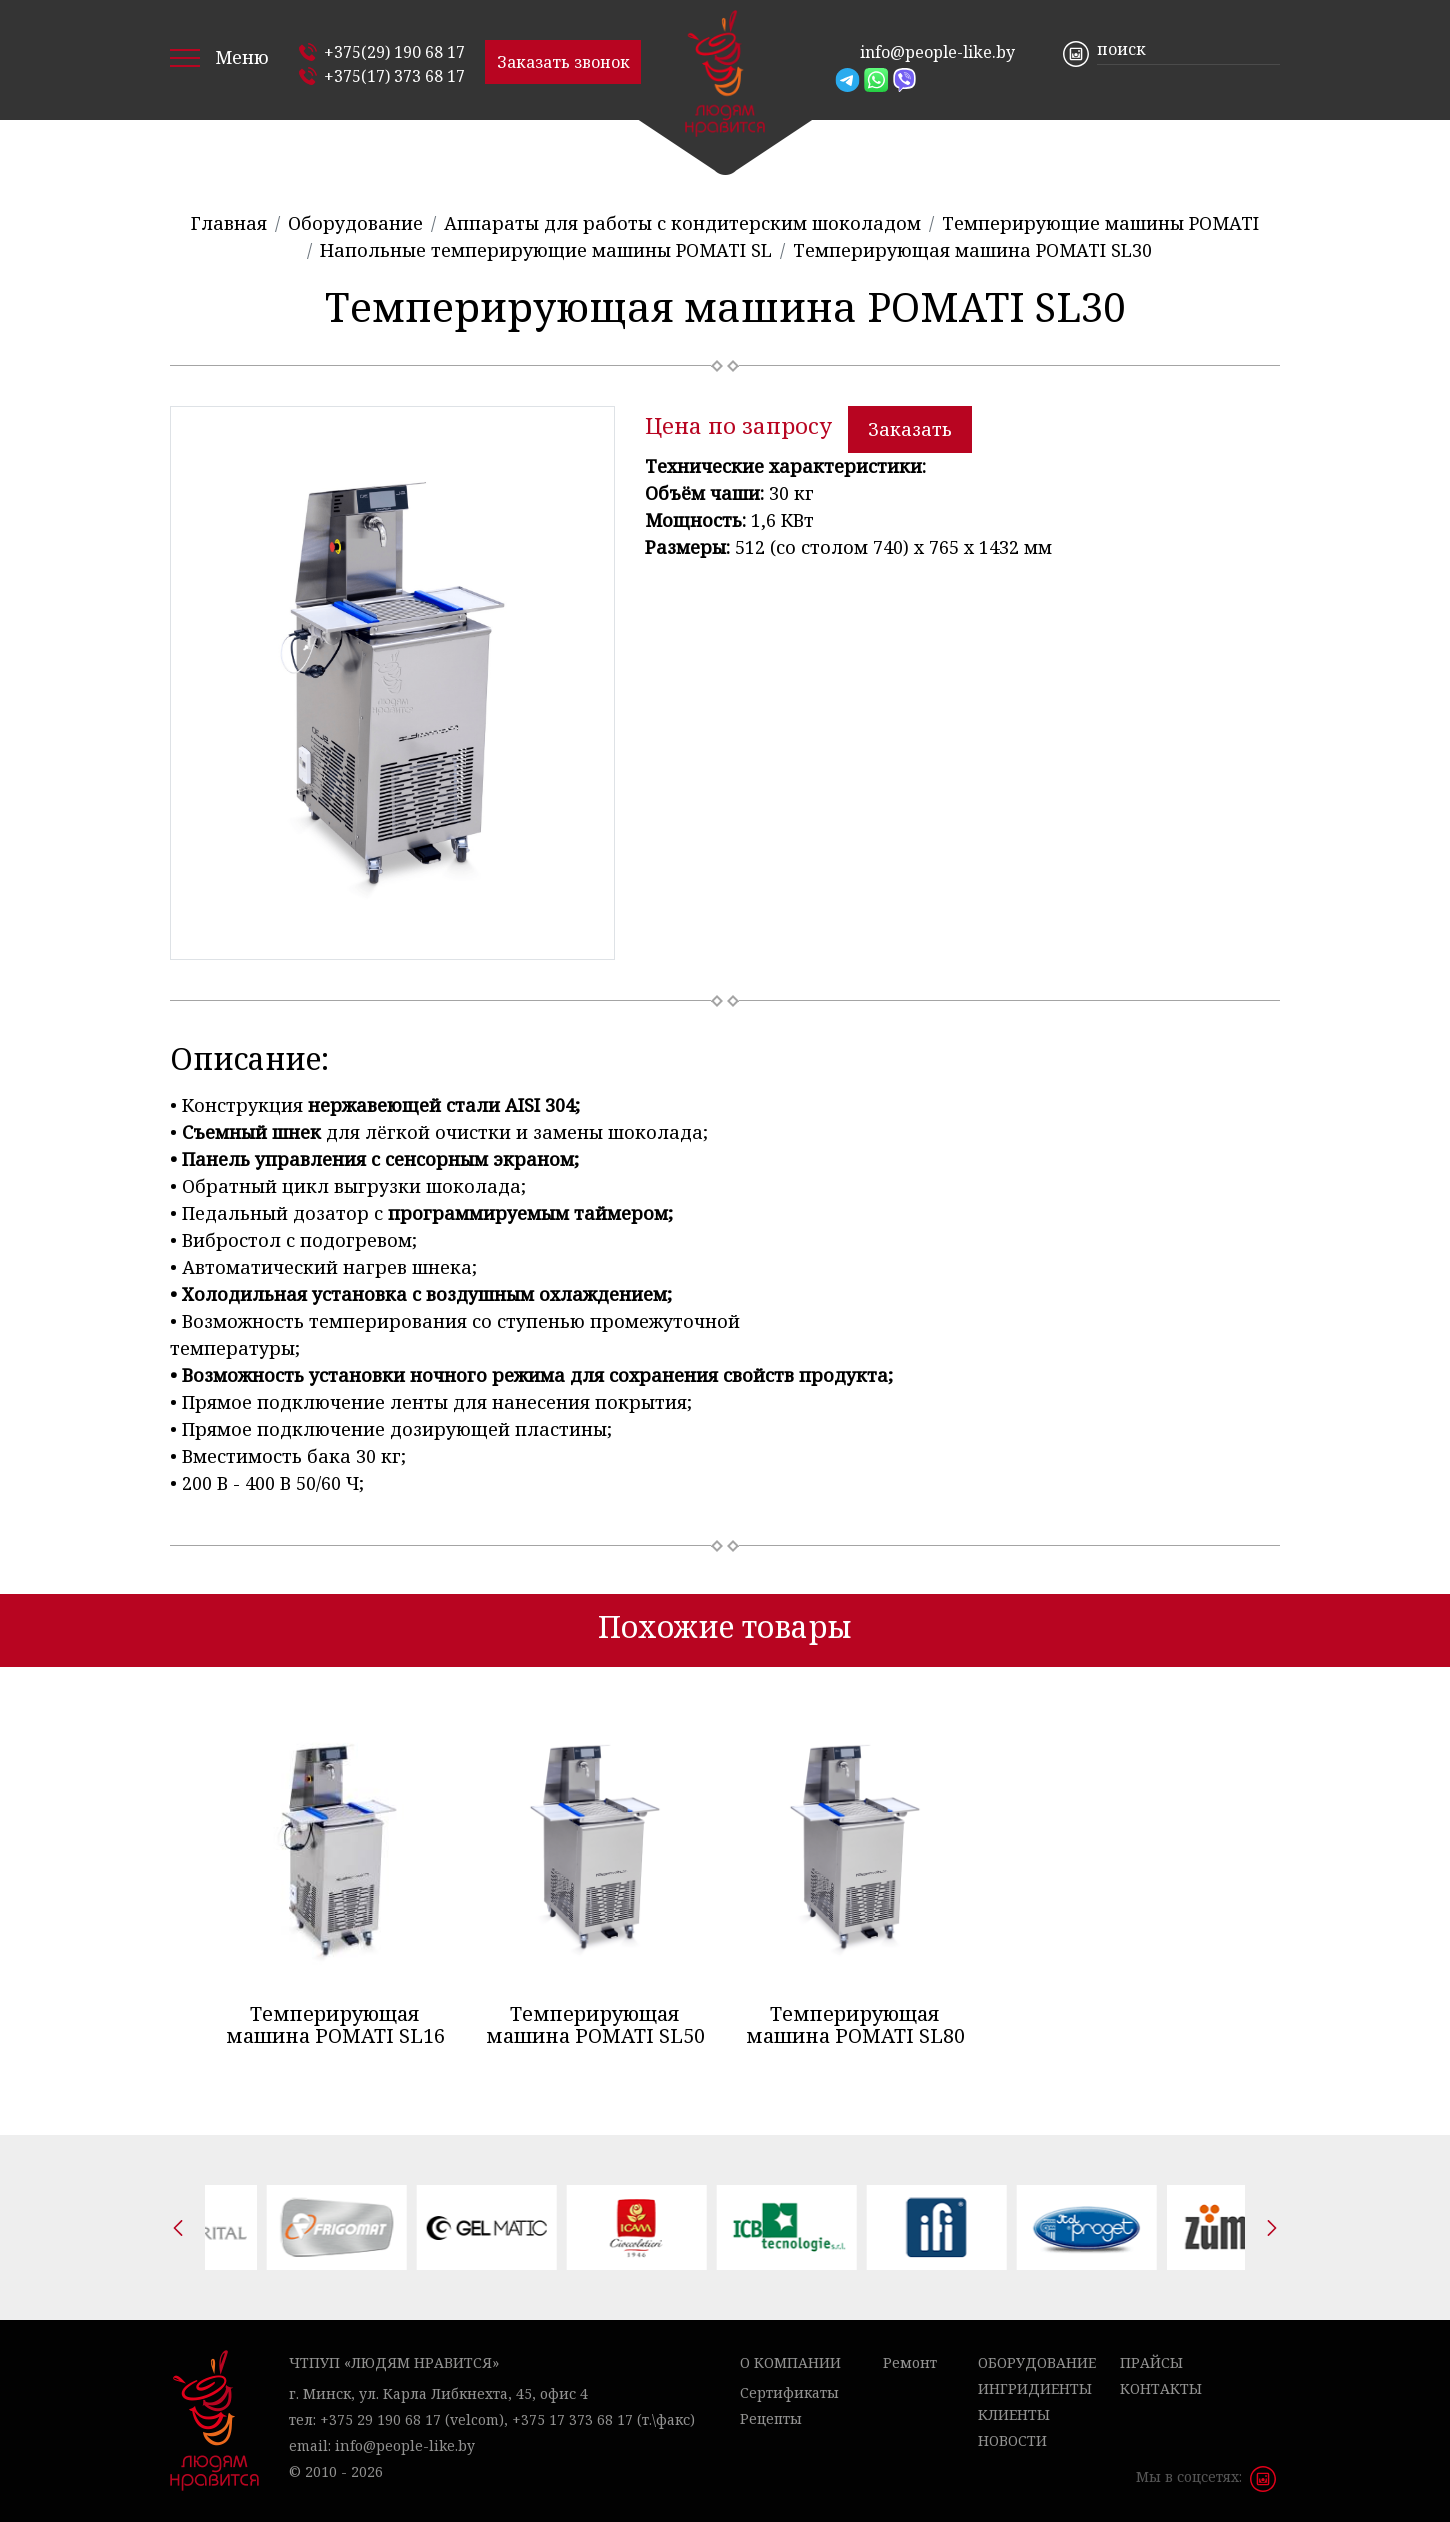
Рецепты (771, 2418)
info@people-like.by (937, 52)
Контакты (1161, 2388)
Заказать (910, 429)
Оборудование (1037, 2362)
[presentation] (178, 2228)
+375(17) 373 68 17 (394, 76)
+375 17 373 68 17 (572, 2419)
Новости (1012, 2440)
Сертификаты (789, 2392)
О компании (790, 2362)
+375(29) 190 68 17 (394, 52)
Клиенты (1014, 2414)
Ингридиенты (1035, 2388)
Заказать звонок (563, 62)
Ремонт (910, 2362)
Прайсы (1151, 2362)
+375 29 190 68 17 (380, 2419)
